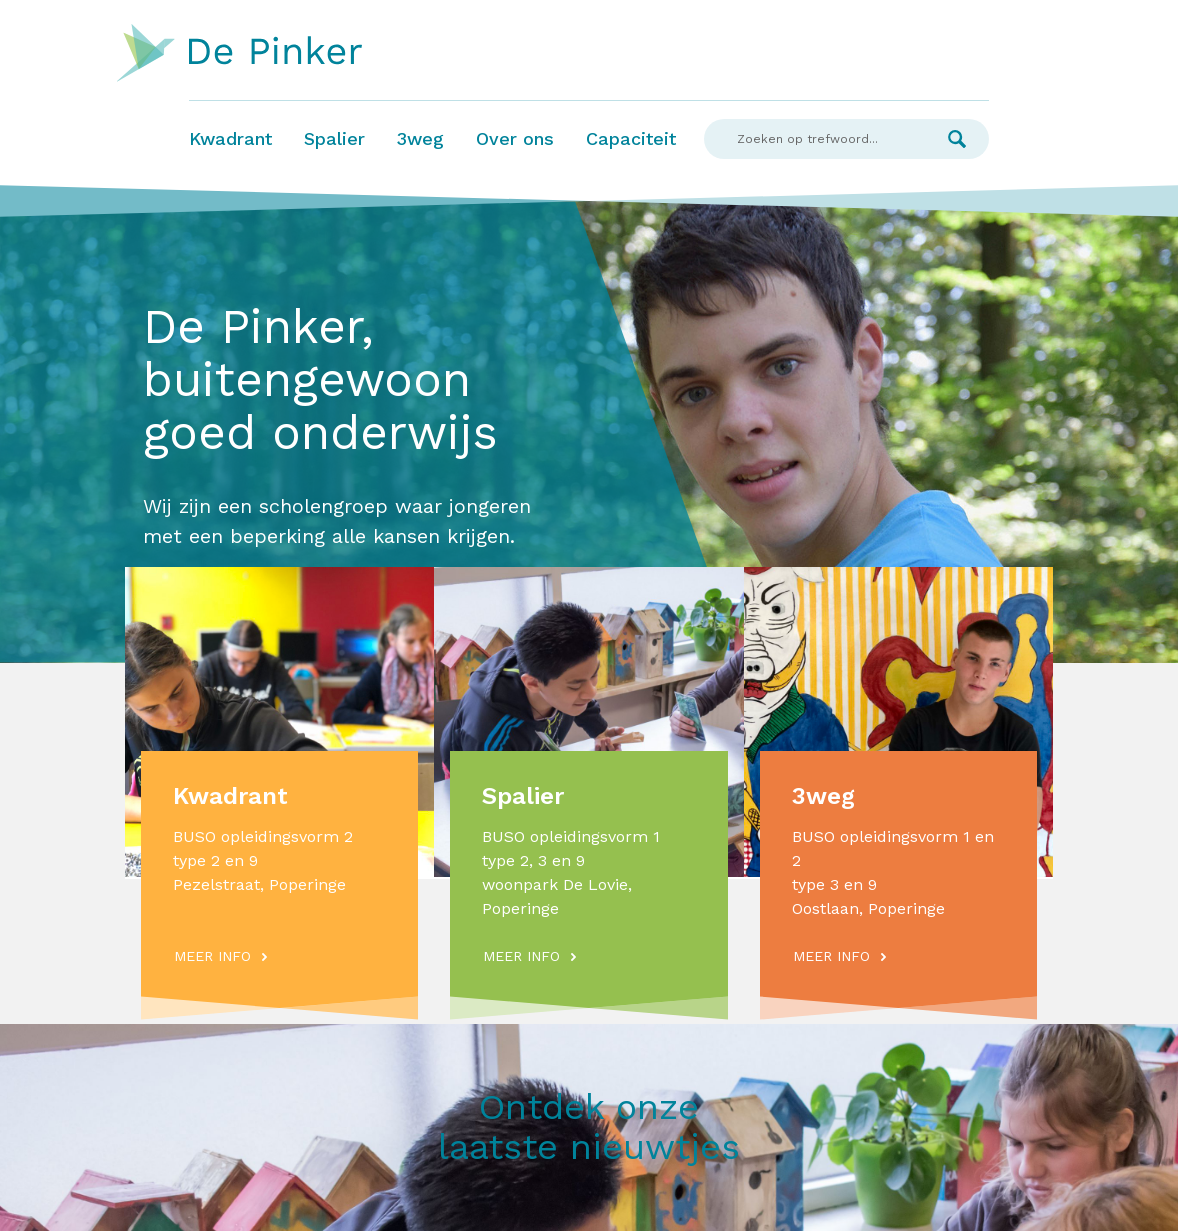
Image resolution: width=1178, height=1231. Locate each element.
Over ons (515, 138)
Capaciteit (631, 138)
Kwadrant (230, 138)
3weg (420, 138)
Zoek (957, 139)
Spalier (334, 138)
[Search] (814, 139)
